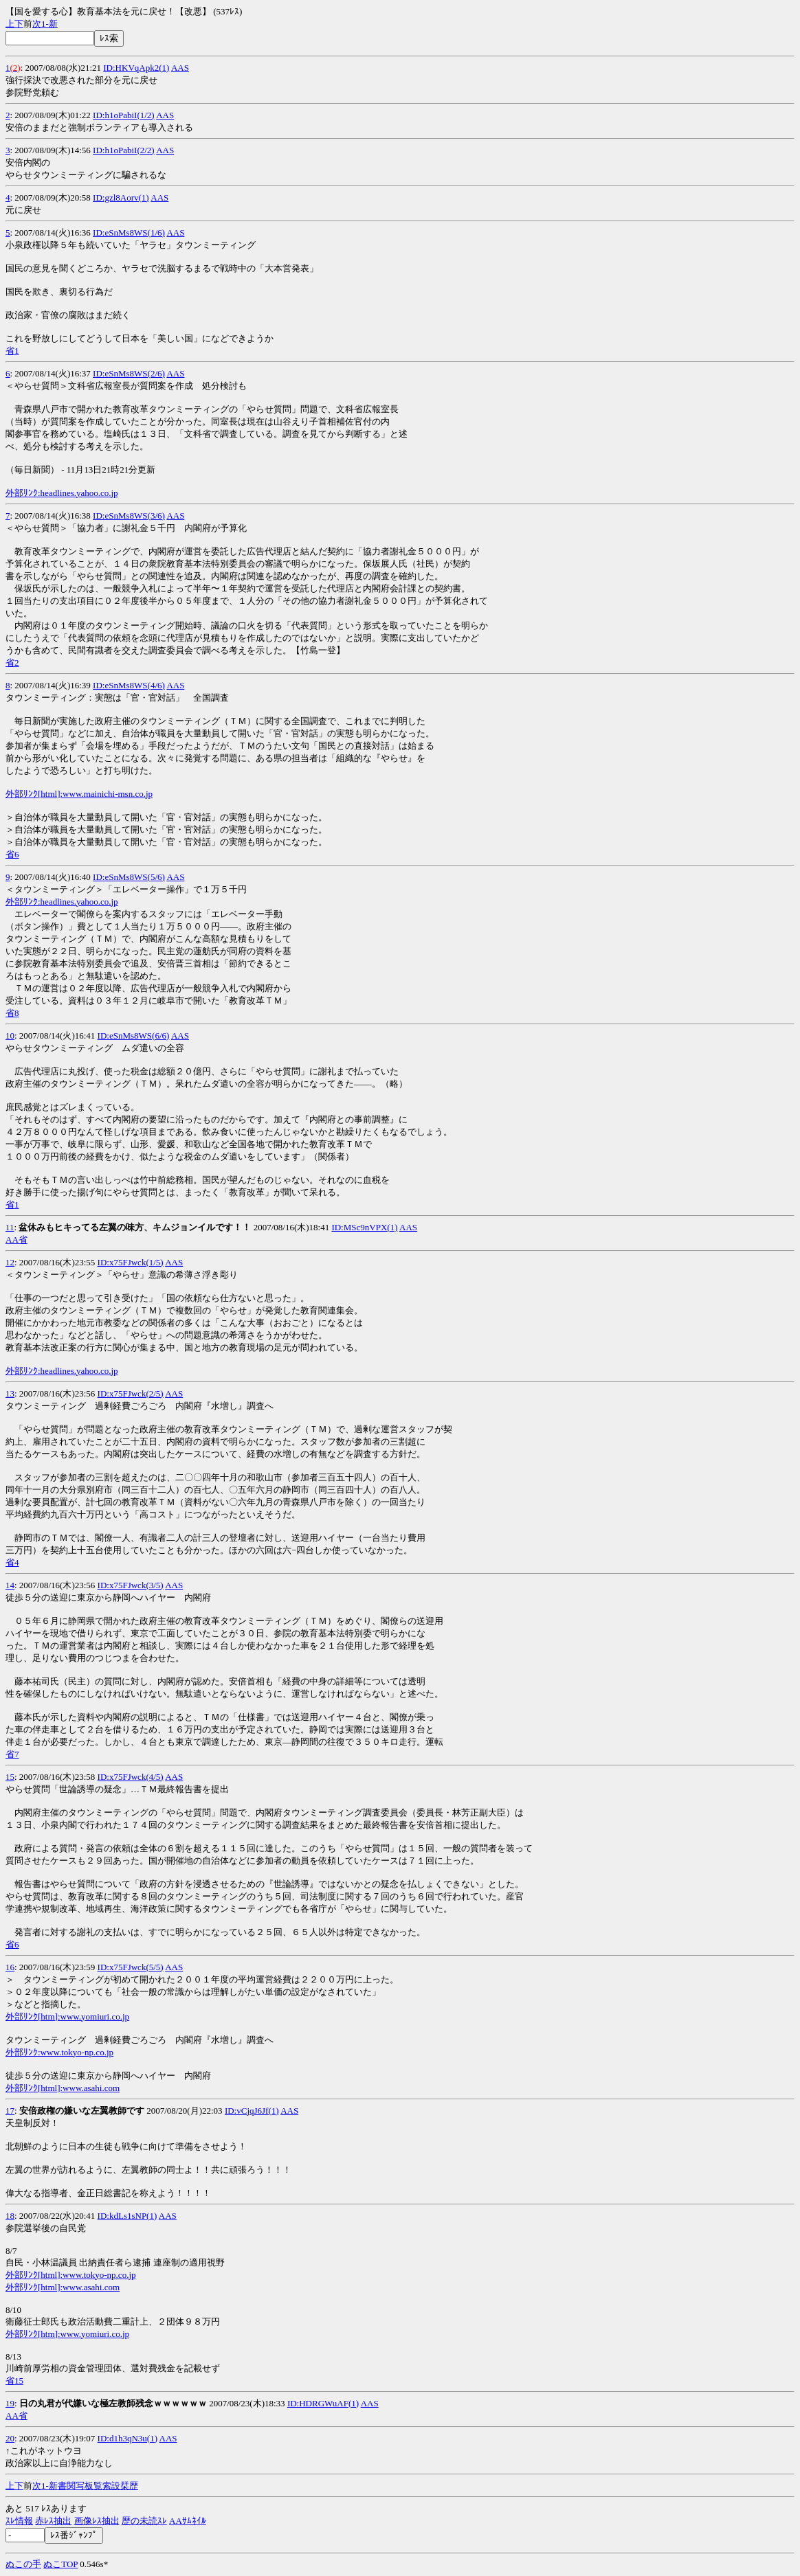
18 (9, 2216)
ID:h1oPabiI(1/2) (124, 115)
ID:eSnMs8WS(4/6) (129, 685)
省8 (12, 1013)
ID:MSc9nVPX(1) (364, 1227)
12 (9, 1262)
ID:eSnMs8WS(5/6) (129, 877)
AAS (180, 68)
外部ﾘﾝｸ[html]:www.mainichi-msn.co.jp (79, 794)
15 (9, 1777)
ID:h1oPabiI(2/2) (124, 150)
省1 (12, 351)
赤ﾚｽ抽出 (53, 2521)
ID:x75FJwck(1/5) (131, 1262)
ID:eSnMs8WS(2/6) (129, 373)
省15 (14, 2380)
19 (9, 2403)
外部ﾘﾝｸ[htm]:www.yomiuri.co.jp (67, 2016)
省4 (12, 1562)
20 (9, 2438)
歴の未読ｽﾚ (144, 2521)
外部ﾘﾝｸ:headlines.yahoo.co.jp (61, 493)
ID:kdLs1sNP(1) (127, 2216)
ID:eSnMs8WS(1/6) (129, 232)
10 (9, 1035)
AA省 (16, 1239)
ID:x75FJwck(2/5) (131, 1393)
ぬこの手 (23, 2564)
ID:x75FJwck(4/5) (131, 1777)
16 (9, 1967)
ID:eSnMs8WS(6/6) (134, 1035)
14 (9, 1585)
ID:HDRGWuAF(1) (323, 2403)
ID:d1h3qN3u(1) (127, 2438)
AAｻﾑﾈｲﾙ (187, 2521)
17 (9, 2110)
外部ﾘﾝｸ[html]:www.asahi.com (62, 2088)
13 (9, 1393)
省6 (12, 854)
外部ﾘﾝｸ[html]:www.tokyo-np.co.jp (70, 2275)
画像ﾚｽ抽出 (97, 2521)
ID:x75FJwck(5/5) (131, 1967)
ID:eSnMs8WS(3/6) (129, 515)
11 (9, 1227)
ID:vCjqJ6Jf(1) (252, 2110)
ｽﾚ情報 (19, 2521)
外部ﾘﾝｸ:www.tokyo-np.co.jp (59, 2052)
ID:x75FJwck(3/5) (131, 1585)
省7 (12, 1754)
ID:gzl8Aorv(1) (121, 197)
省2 (12, 662)
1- (45, 24)
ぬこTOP (60, 2564)
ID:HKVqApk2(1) (136, 68)
